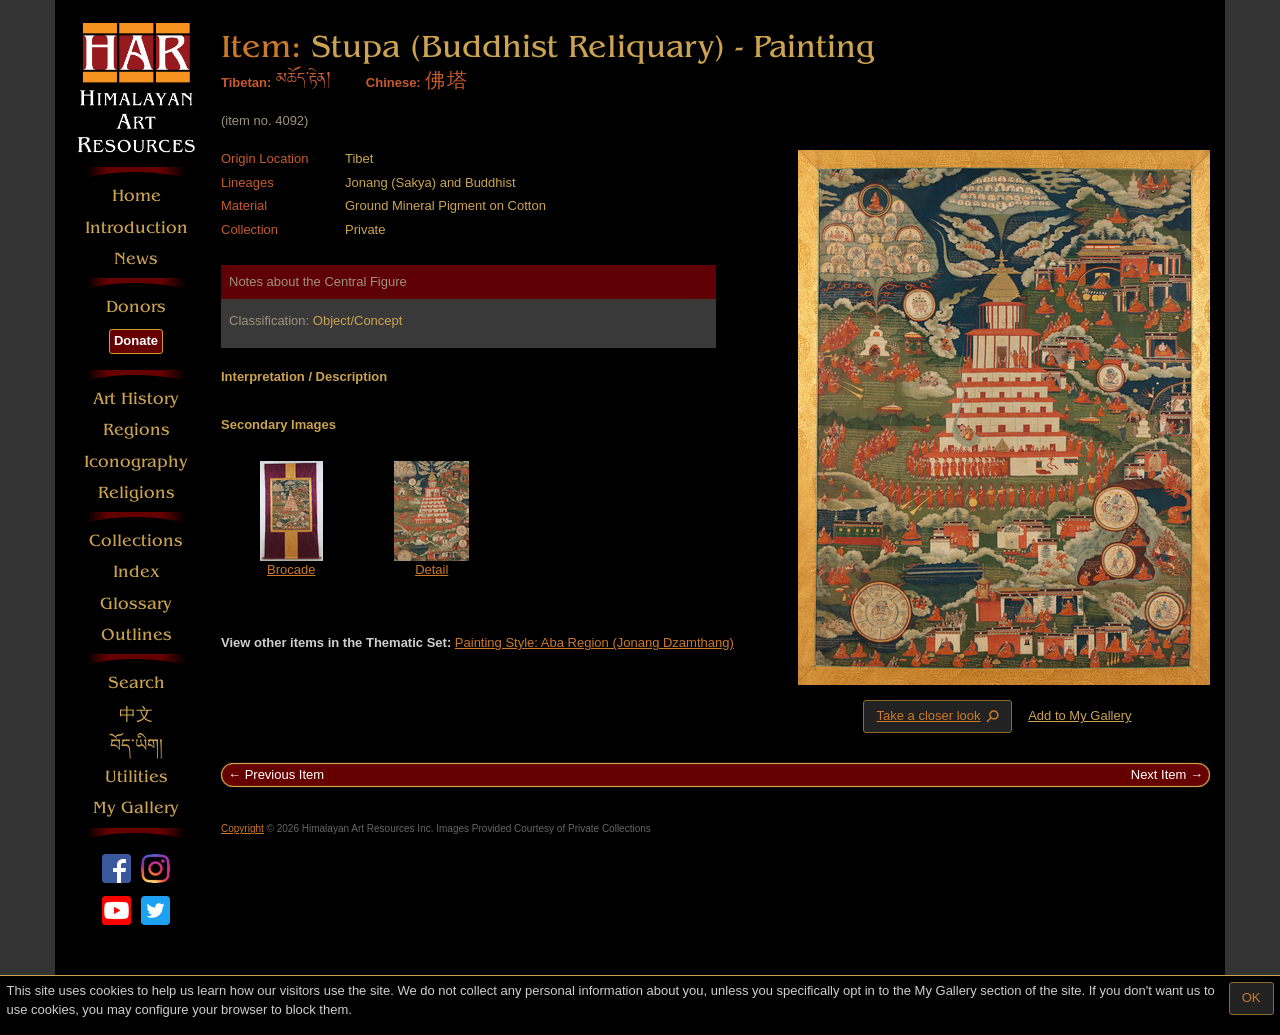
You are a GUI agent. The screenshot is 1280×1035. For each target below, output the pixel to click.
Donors (136, 306)
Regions (136, 429)
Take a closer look (939, 716)
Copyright (242, 828)
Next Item (1159, 774)
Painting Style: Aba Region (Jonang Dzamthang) (594, 642)
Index (136, 571)
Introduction (136, 227)
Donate (136, 340)
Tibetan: (246, 82)
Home (136, 195)
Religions (136, 492)
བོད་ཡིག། (136, 745)
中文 (136, 714)
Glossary (136, 603)
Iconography (136, 461)
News (136, 258)
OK (1251, 997)
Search (136, 682)
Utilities (136, 776)
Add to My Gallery (1079, 715)
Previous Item (284, 774)
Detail (431, 569)
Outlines (136, 634)
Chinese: (393, 82)
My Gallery (136, 807)
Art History (136, 398)
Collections (136, 540)
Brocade (291, 569)
